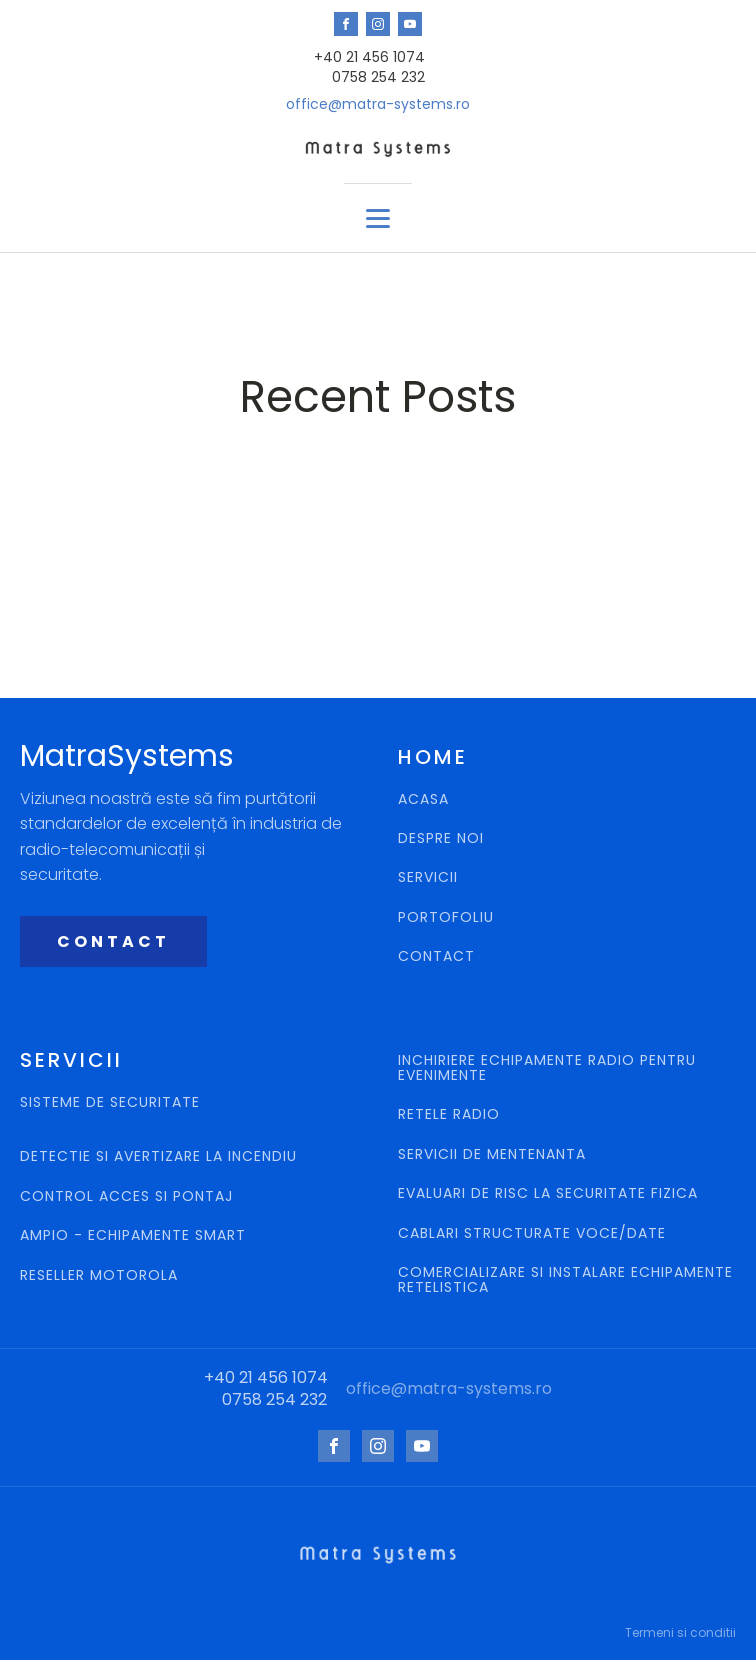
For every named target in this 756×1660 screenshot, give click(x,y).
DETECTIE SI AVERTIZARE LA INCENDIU (161, 1156)
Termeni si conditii (680, 1632)
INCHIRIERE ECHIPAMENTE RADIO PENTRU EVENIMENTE (547, 1068)
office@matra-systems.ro (378, 104)
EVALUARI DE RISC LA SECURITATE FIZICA (548, 1193)
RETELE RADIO (451, 1114)
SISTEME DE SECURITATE (110, 1103)
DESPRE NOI (441, 838)
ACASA (423, 799)
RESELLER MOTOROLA (101, 1275)
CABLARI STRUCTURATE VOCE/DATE (532, 1233)
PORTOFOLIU (446, 917)
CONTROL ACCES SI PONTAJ (129, 1196)
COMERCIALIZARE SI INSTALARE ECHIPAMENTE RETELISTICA (565, 1280)
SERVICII (428, 877)
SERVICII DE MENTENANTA (492, 1154)
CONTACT (113, 941)
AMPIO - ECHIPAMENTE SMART (133, 1235)
